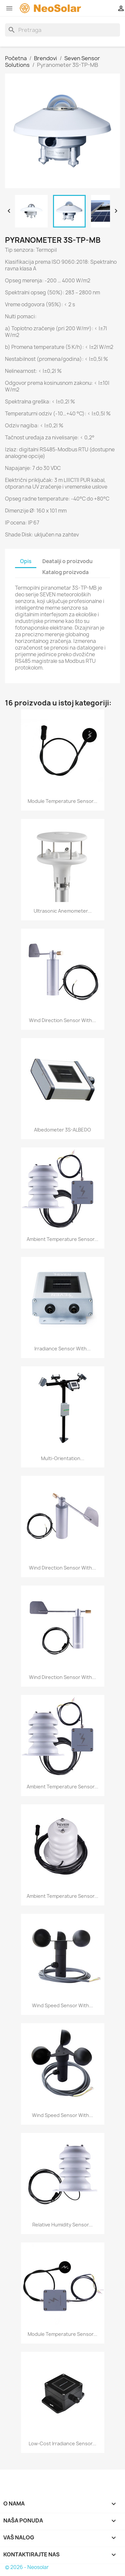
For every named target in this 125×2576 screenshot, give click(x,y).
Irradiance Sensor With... (62, 1348)
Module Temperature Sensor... (62, 801)
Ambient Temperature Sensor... (62, 1239)
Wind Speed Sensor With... (62, 2005)
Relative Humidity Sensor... (62, 2224)
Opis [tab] (25, 561)
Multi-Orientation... (62, 1458)
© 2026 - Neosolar (27, 2567)
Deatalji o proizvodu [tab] (67, 561)
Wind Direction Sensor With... (62, 1020)
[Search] (62, 30)
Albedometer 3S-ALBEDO (62, 1130)
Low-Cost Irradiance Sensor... (62, 2443)
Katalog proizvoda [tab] (65, 572)
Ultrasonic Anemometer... (63, 911)
